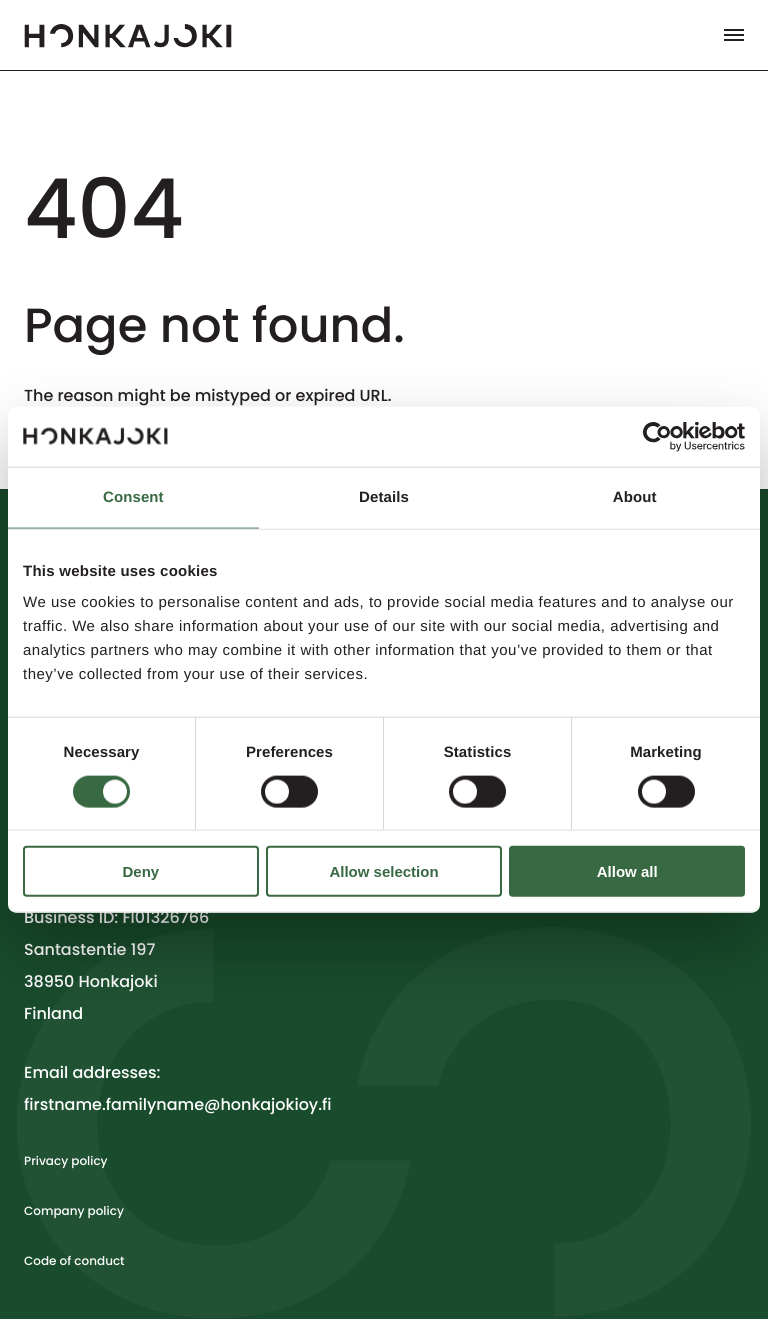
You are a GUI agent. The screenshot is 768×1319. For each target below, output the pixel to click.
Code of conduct (74, 1261)
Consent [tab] (133, 496)
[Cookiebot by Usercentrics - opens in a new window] (657, 436)
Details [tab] (384, 496)
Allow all (627, 871)
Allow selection (383, 871)
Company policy (74, 1211)
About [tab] (635, 496)
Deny (140, 871)
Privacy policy (66, 1161)
